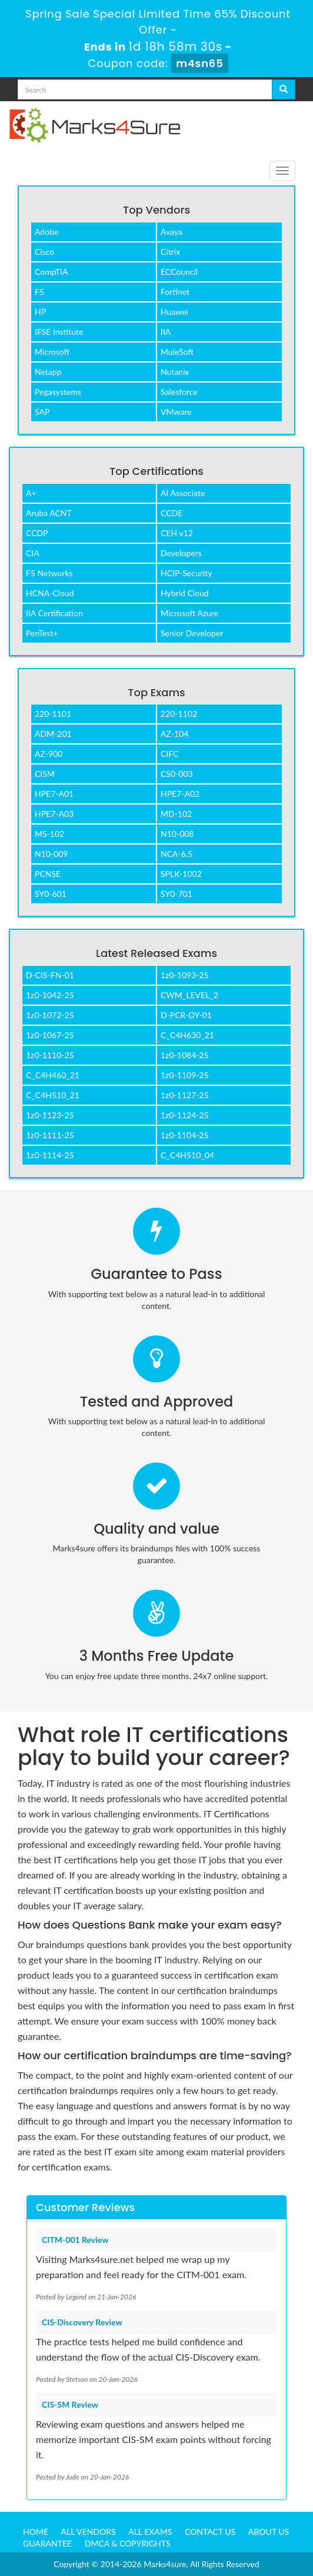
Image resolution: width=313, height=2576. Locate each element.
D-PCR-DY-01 (186, 1015)
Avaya (171, 232)
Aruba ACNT (49, 513)
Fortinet (175, 292)
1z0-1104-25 (185, 1135)
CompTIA (51, 272)
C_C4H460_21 (52, 1075)
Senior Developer (192, 633)
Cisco (44, 252)
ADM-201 (53, 734)
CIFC (169, 754)
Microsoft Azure (189, 613)
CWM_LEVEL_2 (189, 995)
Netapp (48, 372)
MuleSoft (177, 352)
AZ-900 (48, 754)
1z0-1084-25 (185, 1055)
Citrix (170, 252)
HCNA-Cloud (50, 593)
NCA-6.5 (176, 854)
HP (40, 312)
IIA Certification (54, 613)
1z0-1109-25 (185, 1075)
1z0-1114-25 (50, 1155)
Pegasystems (58, 392)
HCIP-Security (186, 573)
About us (268, 2532)
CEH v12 (177, 533)
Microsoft (52, 352)
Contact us (210, 2532)
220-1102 (179, 714)
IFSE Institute (59, 332)
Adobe (46, 232)
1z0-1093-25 (185, 975)
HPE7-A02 (180, 794)
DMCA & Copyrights (128, 2543)
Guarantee (47, 2543)
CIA (32, 553)
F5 (39, 292)
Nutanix (175, 372)
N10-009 (51, 854)
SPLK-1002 (181, 874)
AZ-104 (174, 734)
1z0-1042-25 (50, 995)
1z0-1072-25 (50, 1015)
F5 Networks (49, 573)
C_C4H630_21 (187, 1035)
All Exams (150, 2532)
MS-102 (49, 834)
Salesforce (179, 392)
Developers (181, 553)
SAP (42, 412)
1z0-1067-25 (50, 1035)
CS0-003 (177, 774)
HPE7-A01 (54, 794)
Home (35, 2532)
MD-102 (176, 814)
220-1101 (53, 714)
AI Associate (183, 493)
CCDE (171, 513)
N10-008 (177, 834)
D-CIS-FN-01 (50, 975)
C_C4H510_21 (52, 1095)
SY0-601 (50, 894)
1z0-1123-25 (50, 1115)
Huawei (174, 312)
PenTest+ (42, 633)
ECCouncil (179, 272)
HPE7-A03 (54, 814)
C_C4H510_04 (187, 1155)
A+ (31, 493)
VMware (176, 412)
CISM (45, 774)
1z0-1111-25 (50, 1135)
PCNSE (48, 874)
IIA (166, 332)
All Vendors (88, 2532)
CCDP (37, 533)
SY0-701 (176, 894)
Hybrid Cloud (185, 593)
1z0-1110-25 (50, 1055)
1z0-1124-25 (185, 1115)
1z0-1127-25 (185, 1095)
